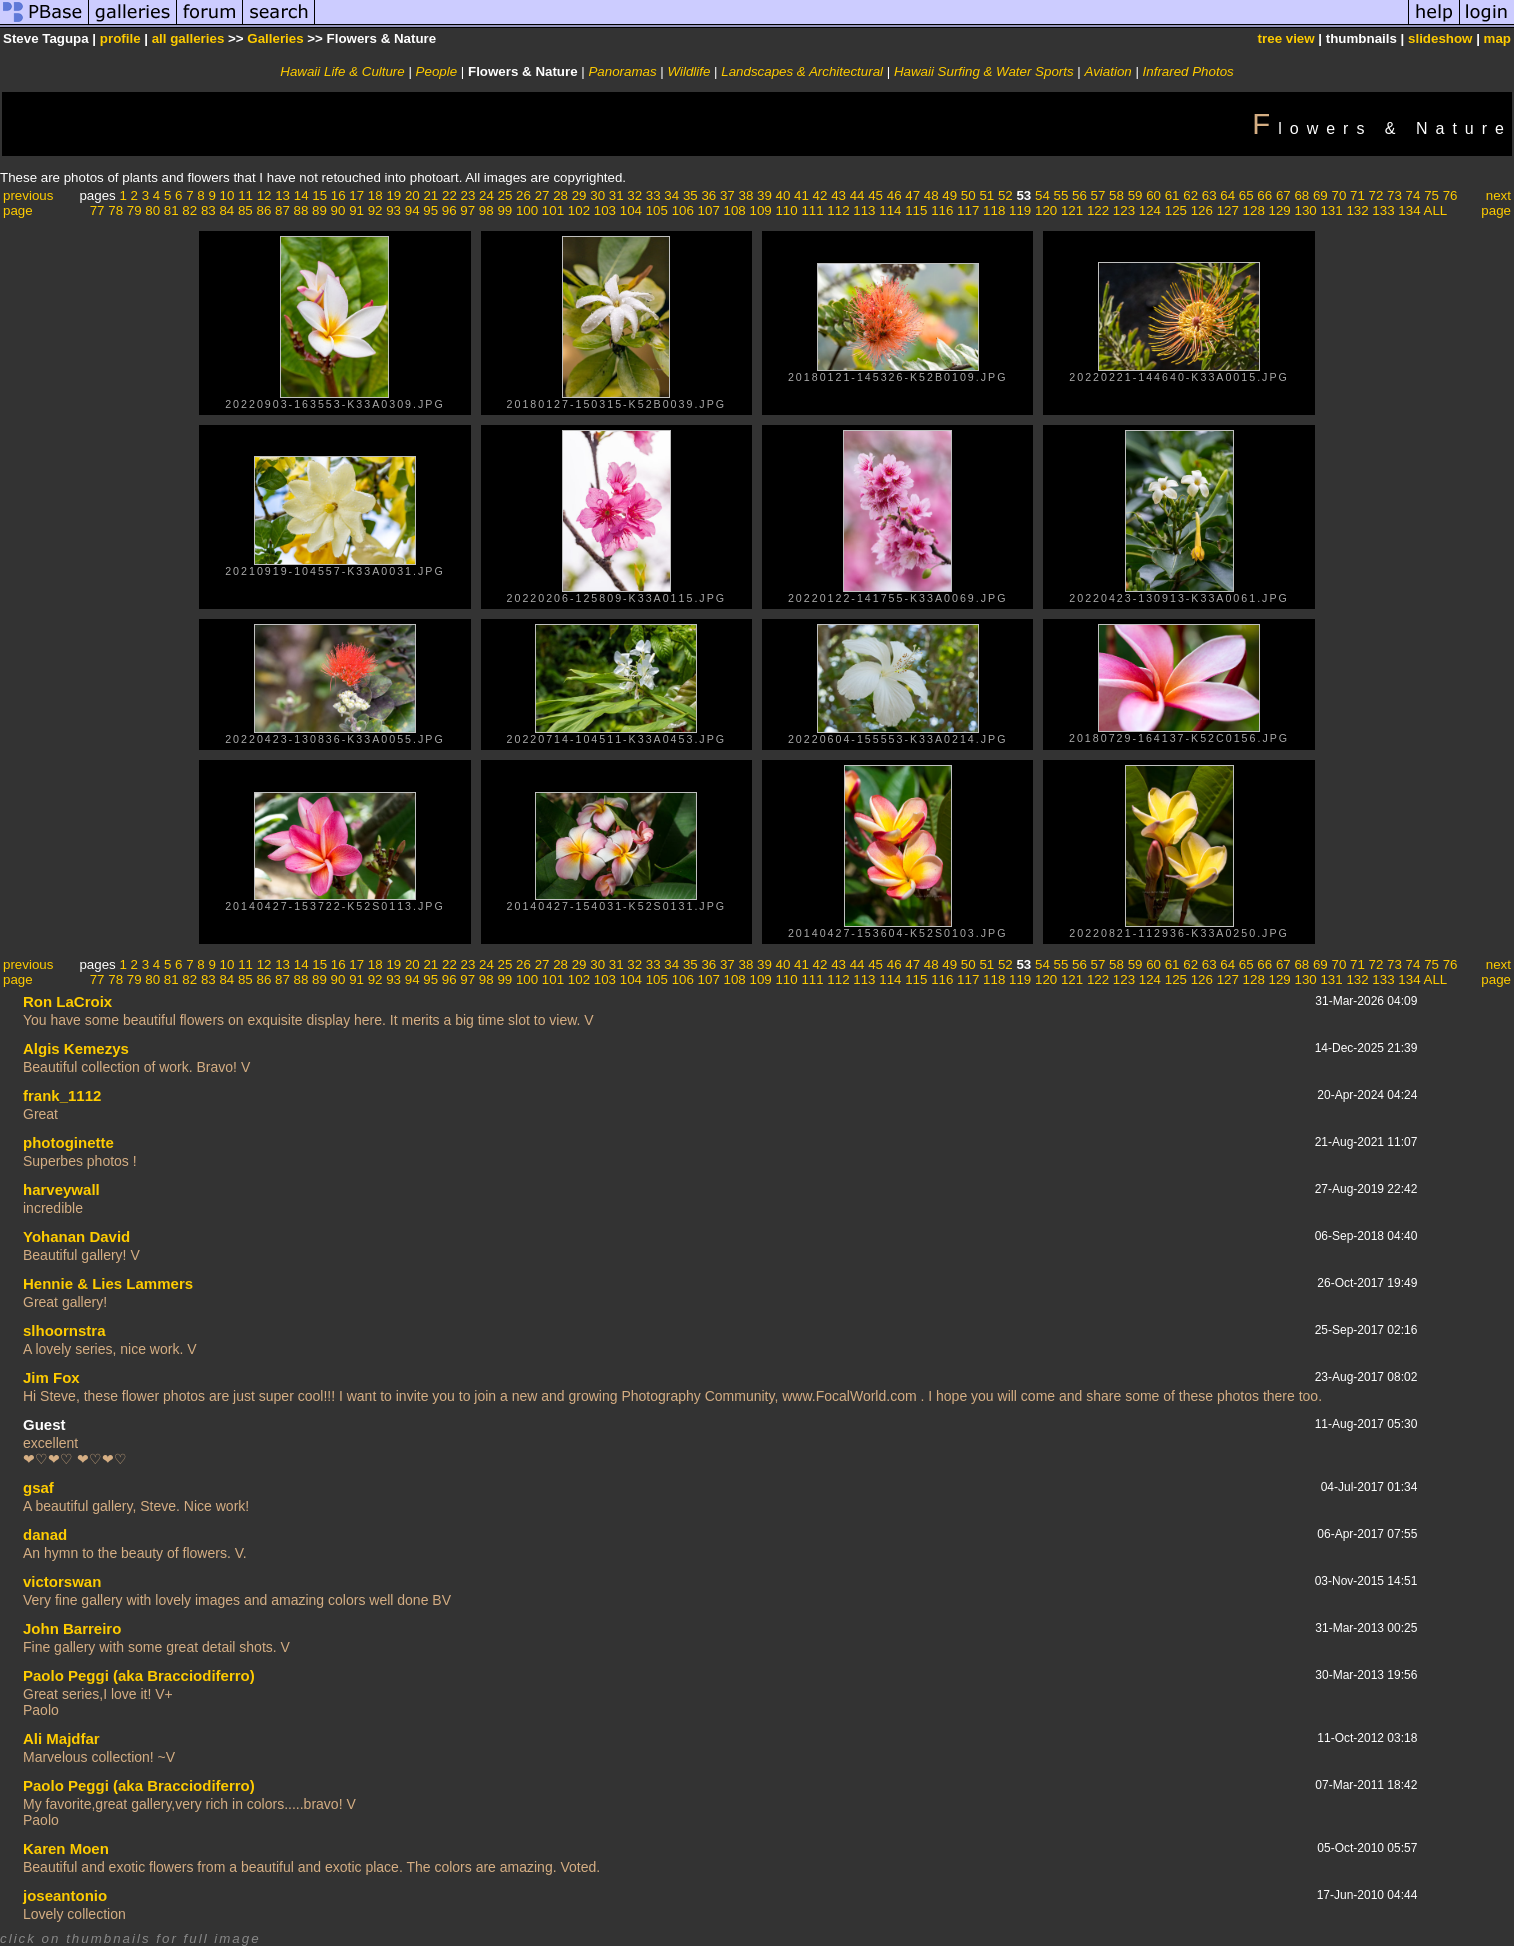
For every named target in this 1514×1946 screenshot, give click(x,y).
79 (134, 210)
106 (683, 210)
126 (1202, 210)
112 (838, 210)
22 (449, 195)
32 (634, 195)
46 (894, 195)
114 (890, 210)
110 (786, 210)
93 (393, 210)
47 (912, 195)
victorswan (62, 1581)
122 (1098, 210)
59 (1135, 195)
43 (838, 195)
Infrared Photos (1188, 71)
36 (708, 195)
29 (579, 195)
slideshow (1440, 38)
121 (1072, 210)
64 (1227, 195)
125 (1176, 210)
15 (319, 195)
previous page (28, 203)
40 (783, 195)
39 (764, 195)
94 (412, 210)
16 (338, 195)
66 (1264, 195)
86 (263, 210)
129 (1280, 210)
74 (1413, 195)
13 (282, 195)
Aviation (1108, 71)
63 (1209, 195)
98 (486, 210)
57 (1098, 195)
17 (356, 195)
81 (171, 210)
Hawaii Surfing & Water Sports (984, 71)
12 (264, 195)
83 (208, 210)
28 (560, 195)
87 (282, 210)
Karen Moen (66, 1848)
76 (1450, 195)
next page (1496, 203)
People (437, 71)
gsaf (38, 1487)
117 (968, 210)
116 (942, 210)
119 (1020, 210)
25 (505, 195)
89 (319, 210)
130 (1306, 210)
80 (152, 210)
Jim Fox (51, 1377)
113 (864, 210)
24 (486, 195)
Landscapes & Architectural (802, 71)
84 (226, 210)
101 (553, 210)
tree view (1286, 38)
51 (986, 195)
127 (1228, 210)
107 (709, 210)
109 (760, 210)
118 (994, 210)
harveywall (61, 1189)
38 (745, 195)
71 (1357, 195)
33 (653, 195)
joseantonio (65, 1895)
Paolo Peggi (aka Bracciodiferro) (139, 1675)
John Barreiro (72, 1628)
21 (430, 195)
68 (1301, 195)
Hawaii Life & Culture (342, 71)
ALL (1436, 210)
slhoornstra (64, 1330)
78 (115, 210)
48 (931, 195)
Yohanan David (76, 1236)
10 (227, 195)
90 (338, 210)
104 (631, 210)
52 (1005, 195)
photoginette (68, 1142)
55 (1061, 195)
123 (1124, 210)
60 (1153, 195)
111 (812, 210)
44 (857, 195)
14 (301, 195)
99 (504, 210)
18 (375, 195)
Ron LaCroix (67, 1001)
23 (468, 195)
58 (1116, 195)
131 (1331, 210)
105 (657, 210)
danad (45, 1534)
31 (616, 195)
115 (916, 210)
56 (1079, 195)
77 (97, 210)
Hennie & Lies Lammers (108, 1283)
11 (245, 195)
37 (727, 195)
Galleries (275, 38)
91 (356, 210)
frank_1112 (62, 1095)
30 (597, 195)
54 (1042, 195)
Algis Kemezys (76, 1048)
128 (1254, 210)
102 (579, 210)
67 (1283, 195)
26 (523, 195)
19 (393, 195)
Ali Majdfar (61, 1738)
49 (949, 195)
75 (1431, 195)
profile (120, 38)
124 (1150, 210)
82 (189, 210)
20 (412, 195)
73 (1394, 195)
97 (467, 210)
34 (671, 195)
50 (968, 195)
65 (1246, 195)
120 (1046, 210)
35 (690, 195)
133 (1383, 210)
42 (820, 195)
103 (605, 210)
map (1497, 38)
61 (1172, 195)
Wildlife (689, 71)
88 (301, 210)
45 (875, 195)
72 (1376, 195)
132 (1357, 210)
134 (1409, 210)
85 (245, 210)
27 (542, 195)
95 (430, 210)
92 (375, 210)
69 (1320, 195)
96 (449, 210)
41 (801, 195)
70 (1338, 195)
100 (527, 210)
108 (735, 210)
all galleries (188, 38)
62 (1190, 195)
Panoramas (622, 71)
